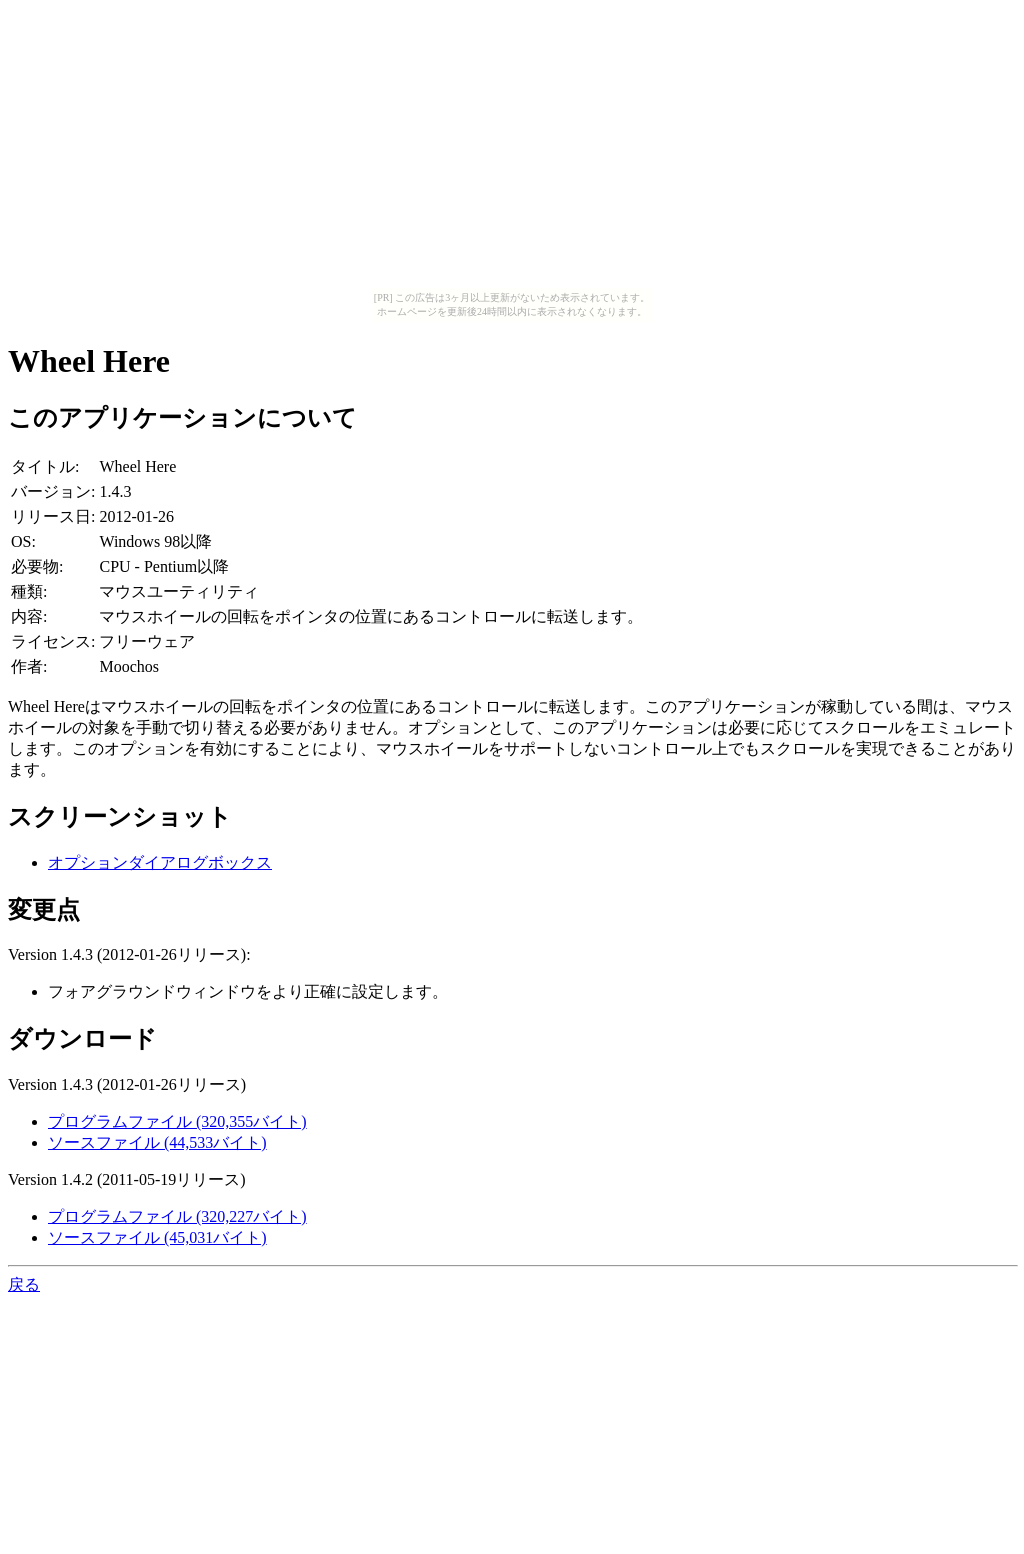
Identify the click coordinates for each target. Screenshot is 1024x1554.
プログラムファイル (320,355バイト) (177, 1121)
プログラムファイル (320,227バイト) (177, 1216)
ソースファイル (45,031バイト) (157, 1237)
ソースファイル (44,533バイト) (157, 1142)
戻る (24, 1284)
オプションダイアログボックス (160, 862)
